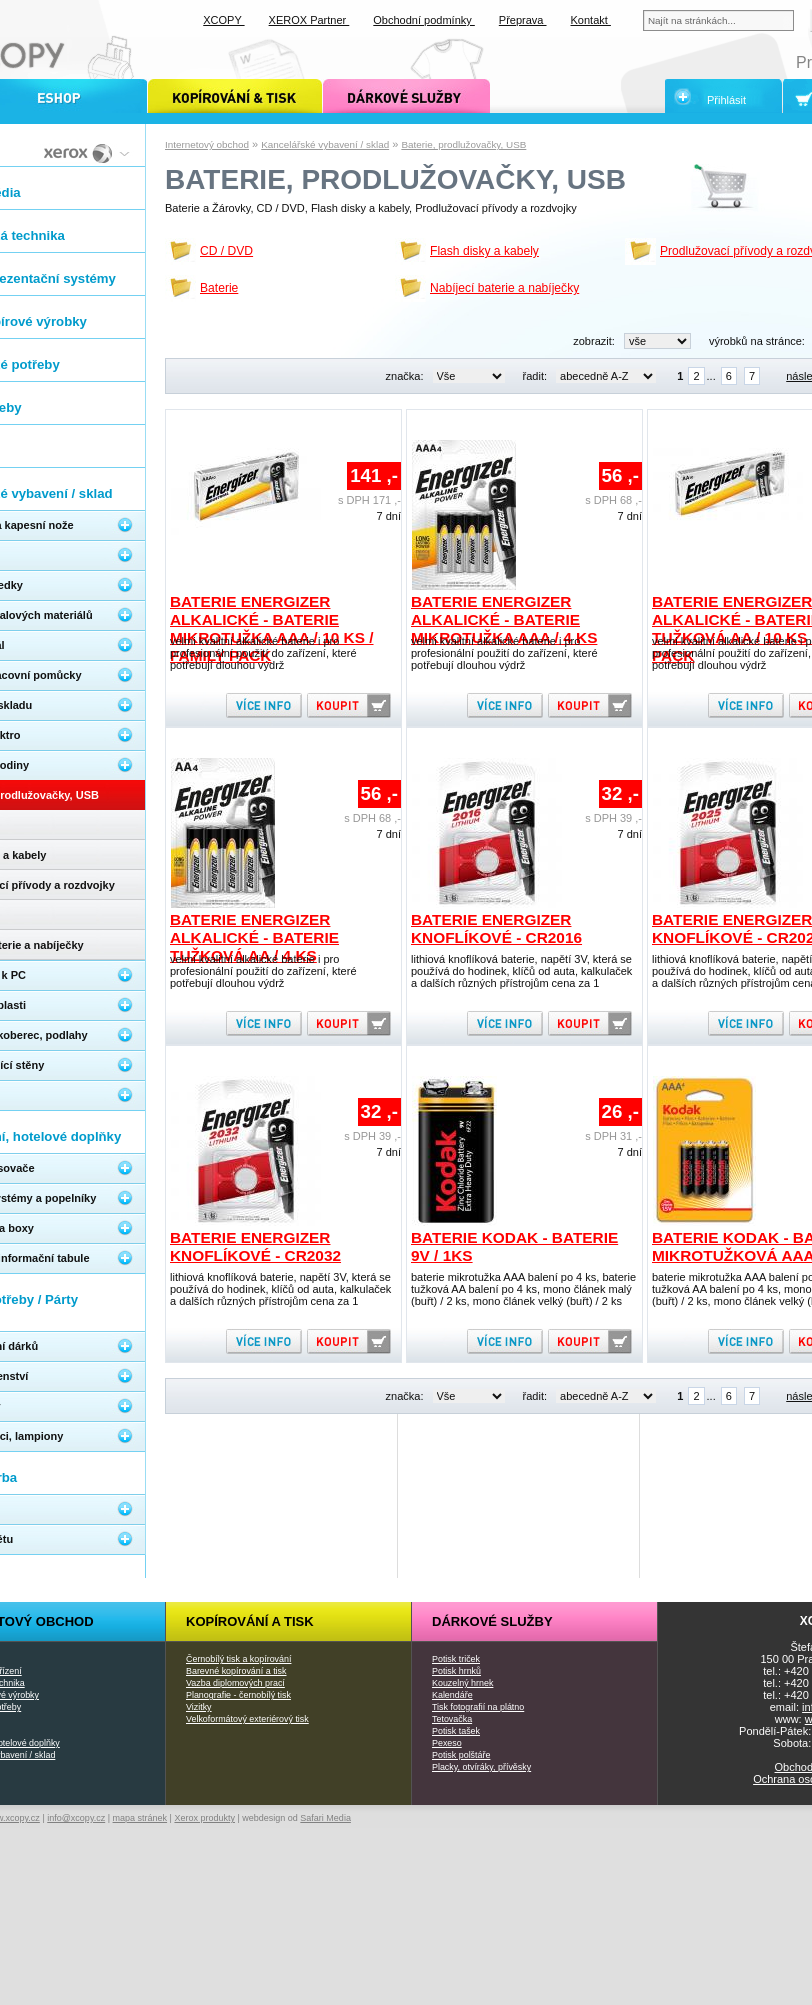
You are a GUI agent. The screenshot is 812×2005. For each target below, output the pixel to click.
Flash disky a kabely (484, 251)
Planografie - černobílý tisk (238, 1695)
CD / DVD (226, 251)
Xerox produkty (204, 1818)
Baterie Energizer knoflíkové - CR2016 (496, 928)
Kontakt (591, 20)
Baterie (219, 288)
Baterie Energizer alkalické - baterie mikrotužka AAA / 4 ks (504, 619)
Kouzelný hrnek (462, 1683)
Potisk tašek (456, 1731)
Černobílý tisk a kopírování (238, 1659)
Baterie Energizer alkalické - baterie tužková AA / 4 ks (254, 937)
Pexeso (447, 1743)
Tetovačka (452, 1719)
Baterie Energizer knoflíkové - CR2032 (255, 1246)
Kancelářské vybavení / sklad (325, 144)
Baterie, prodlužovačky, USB (463, 144)
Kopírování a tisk (250, 1621)
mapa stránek (140, 1818)
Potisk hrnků (456, 1671)
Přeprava (523, 20)
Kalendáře (452, 1695)
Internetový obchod (207, 144)
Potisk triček (456, 1659)
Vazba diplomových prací (235, 1683)
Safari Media (325, 1818)
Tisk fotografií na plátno (478, 1707)
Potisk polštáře (461, 1755)
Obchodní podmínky (424, 20)
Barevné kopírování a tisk (236, 1671)
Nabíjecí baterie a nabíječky (504, 288)
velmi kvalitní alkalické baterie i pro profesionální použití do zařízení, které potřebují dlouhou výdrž (263, 653)
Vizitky (199, 1707)
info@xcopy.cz (76, 1818)
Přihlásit (726, 100)
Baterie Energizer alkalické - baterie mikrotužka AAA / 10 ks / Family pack (272, 628)
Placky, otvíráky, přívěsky (481, 1767)
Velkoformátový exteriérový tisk (247, 1719)
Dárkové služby (492, 1621)
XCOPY (223, 20)
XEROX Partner (309, 20)
